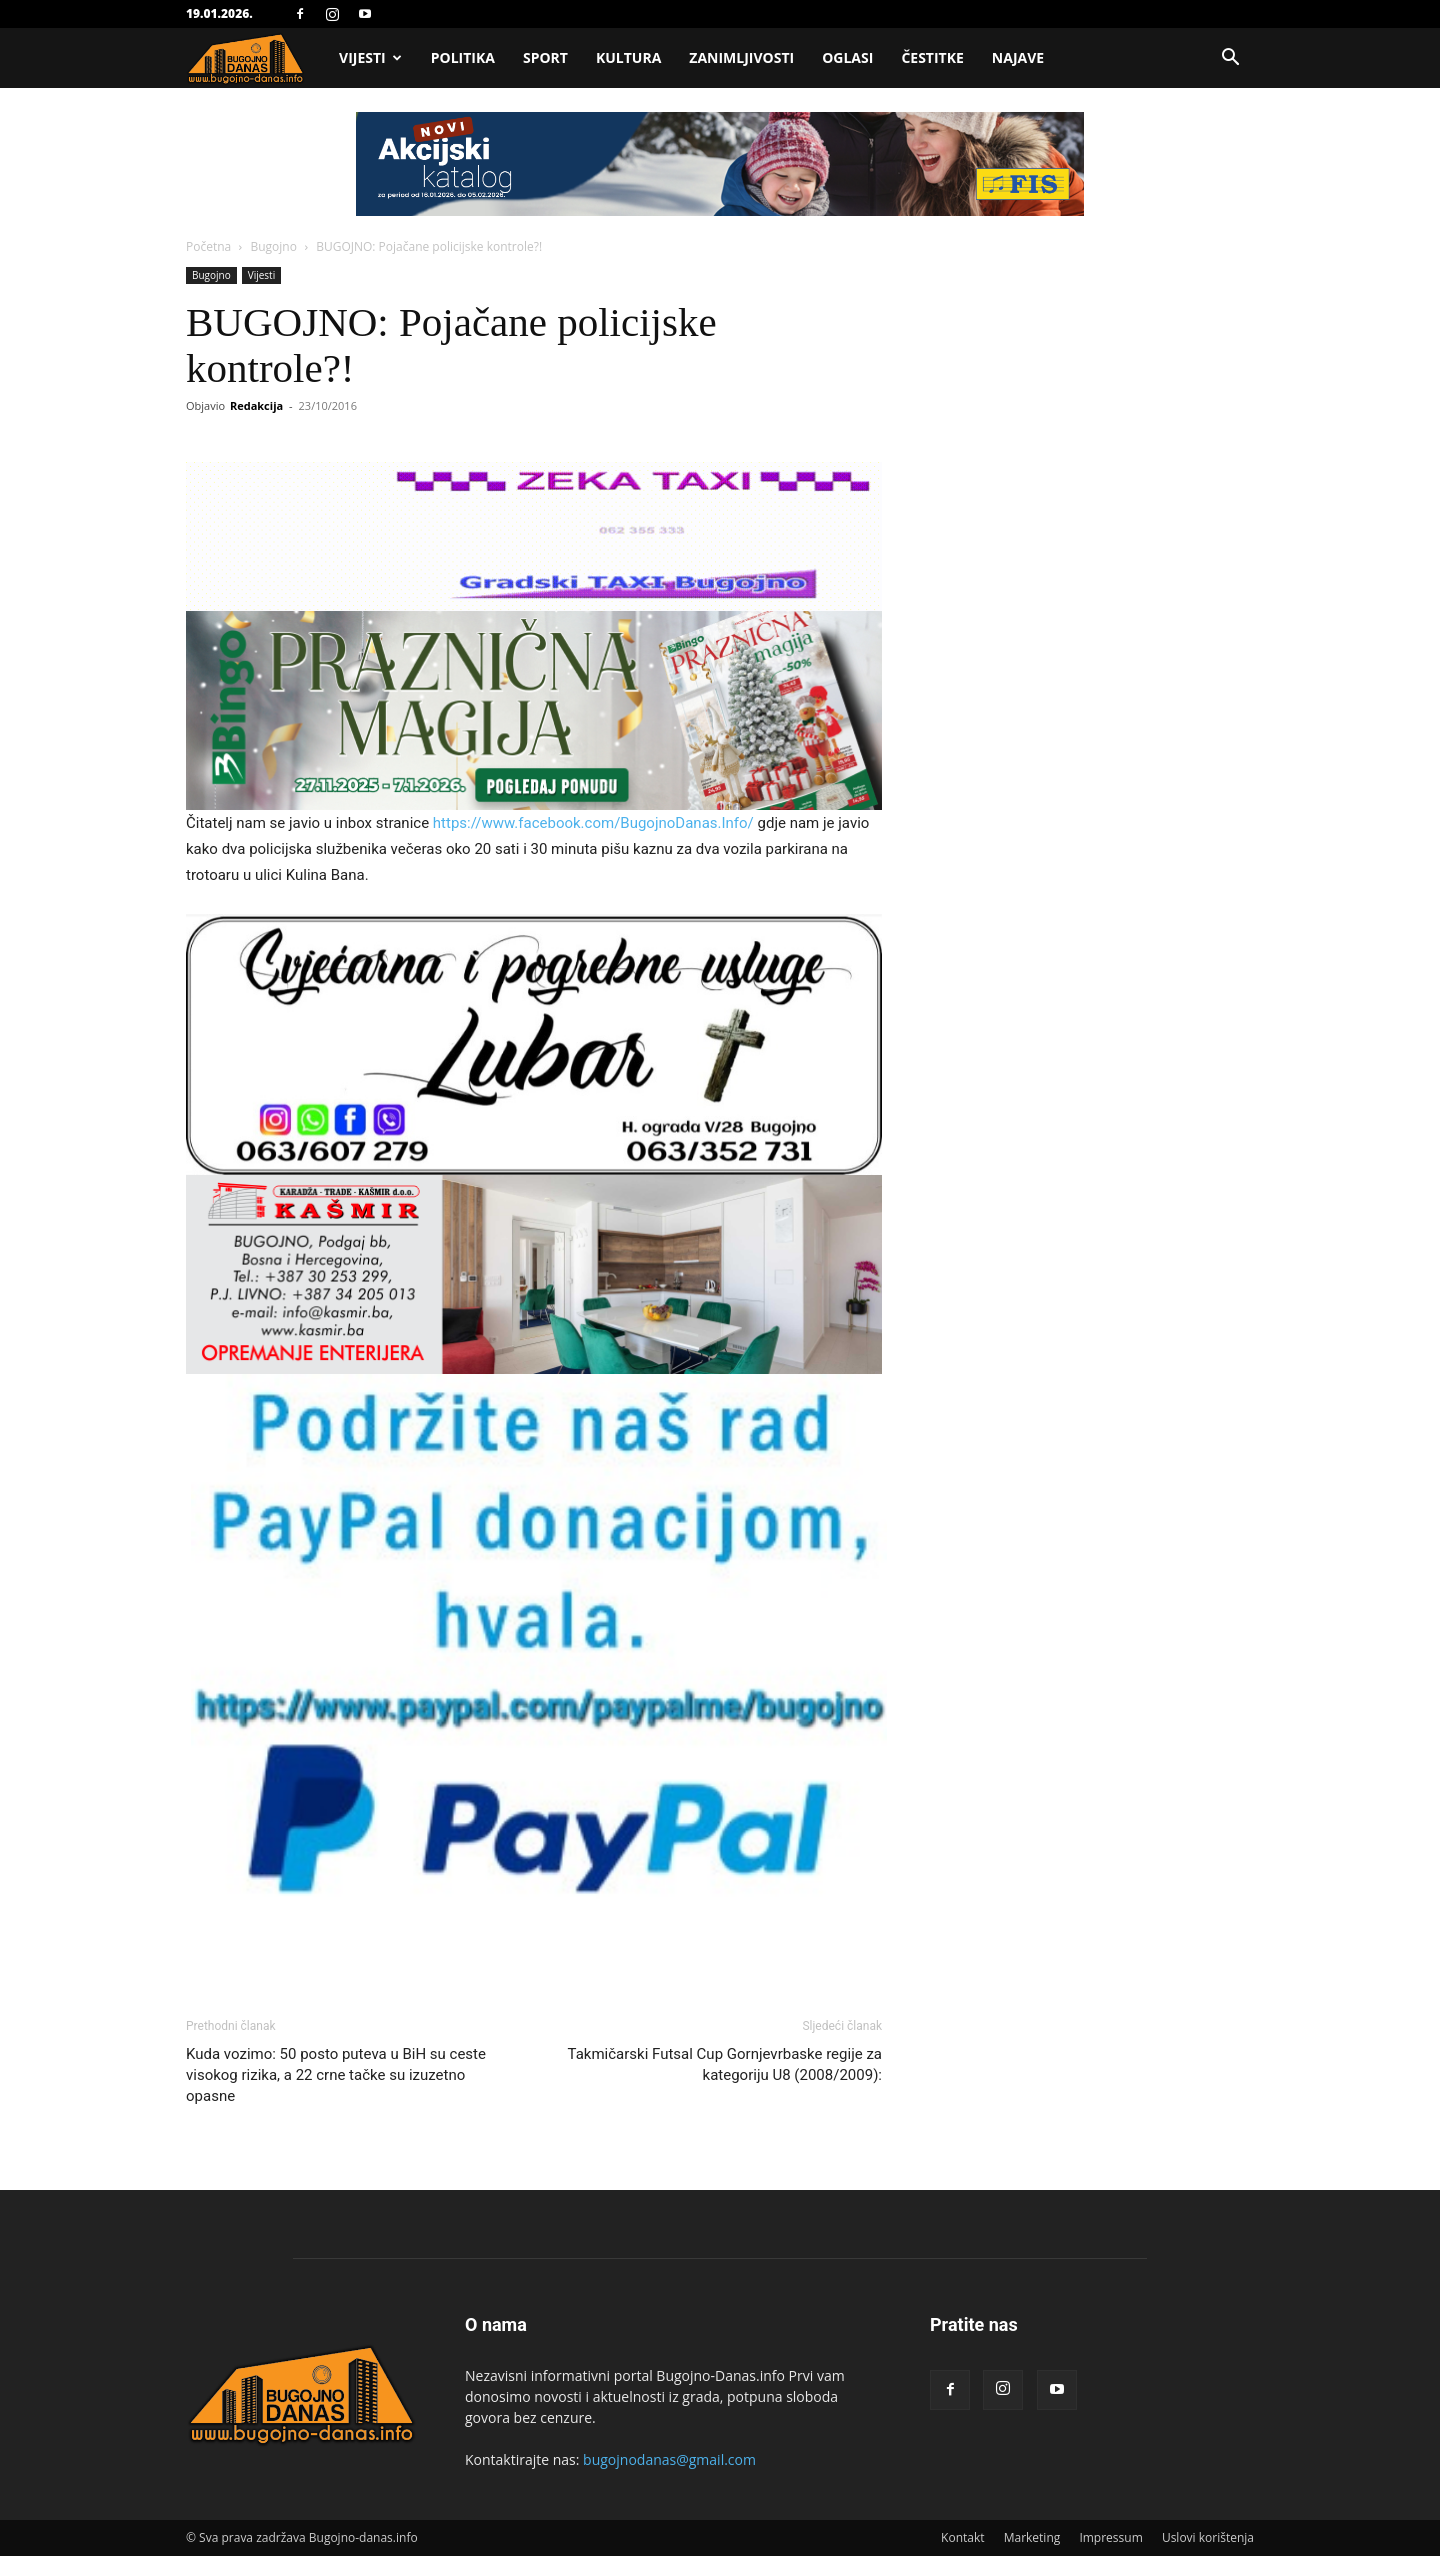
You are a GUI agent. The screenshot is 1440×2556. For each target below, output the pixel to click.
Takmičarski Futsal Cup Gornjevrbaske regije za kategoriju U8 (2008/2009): (725, 2064)
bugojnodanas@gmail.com (669, 2459)
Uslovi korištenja (1208, 2537)
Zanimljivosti (741, 57)
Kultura (628, 57)
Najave (1018, 57)
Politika (463, 57)
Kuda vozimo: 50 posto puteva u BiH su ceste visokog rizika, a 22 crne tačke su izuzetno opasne (336, 2075)
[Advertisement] (720, 262)
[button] (1230, 59)
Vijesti (370, 57)
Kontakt (962, 2537)
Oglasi (847, 57)
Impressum (1110, 2537)
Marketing (1032, 2537)
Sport (545, 57)
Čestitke (932, 57)
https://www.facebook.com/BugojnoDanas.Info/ (593, 823)
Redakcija (256, 405)
